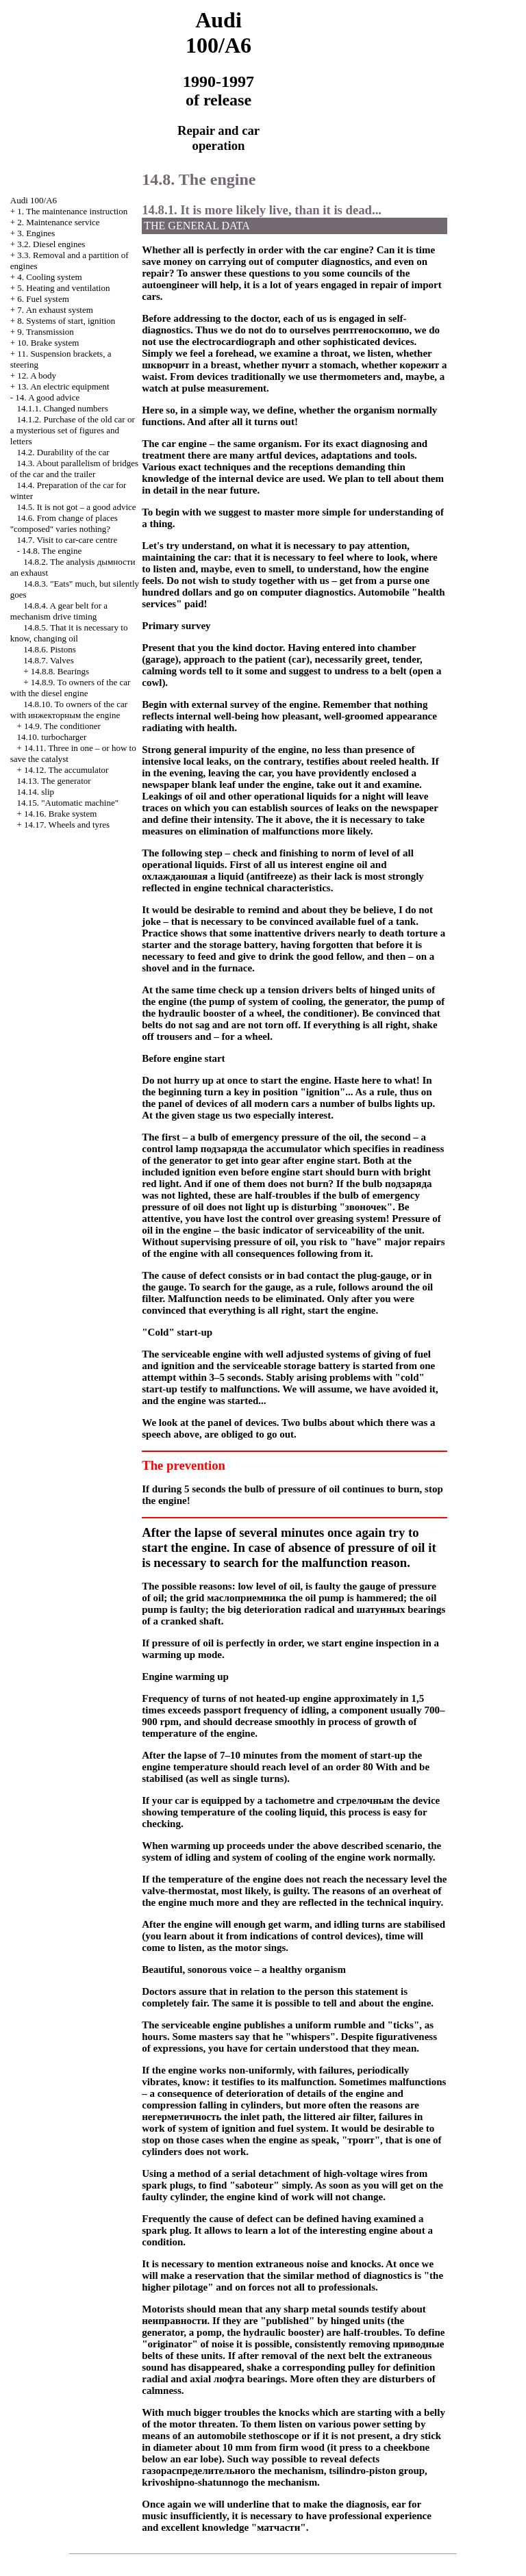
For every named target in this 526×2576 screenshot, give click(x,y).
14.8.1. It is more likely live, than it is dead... (261, 210)
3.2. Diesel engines (51, 244)
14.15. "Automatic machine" (68, 803)
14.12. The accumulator (66, 770)
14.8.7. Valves (48, 660)
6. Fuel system (42, 299)
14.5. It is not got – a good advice (76, 507)
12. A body (36, 375)
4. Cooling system (49, 277)
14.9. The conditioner (62, 726)
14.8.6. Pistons (49, 649)
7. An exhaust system (55, 310)
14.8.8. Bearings (60, 671)
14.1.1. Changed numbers (62, 408)
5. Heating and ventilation (63, 288)
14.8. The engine (52, 551)
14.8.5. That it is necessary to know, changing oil (69, 632)
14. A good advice (47, 397)
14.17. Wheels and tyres (67, 824)
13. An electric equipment (63, 386)
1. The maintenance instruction (72, 211)
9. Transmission (45, 332)
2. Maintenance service (58, 222)
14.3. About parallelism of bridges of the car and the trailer (74, 468)
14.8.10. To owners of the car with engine (68, 709)
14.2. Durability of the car (63, 452)
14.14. (36, 792)
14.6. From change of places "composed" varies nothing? (64, 523)
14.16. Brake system (60, 813)
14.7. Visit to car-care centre (67, 540)
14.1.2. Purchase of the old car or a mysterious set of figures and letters (72, 430)
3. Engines (36, 233)
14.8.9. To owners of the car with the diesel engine (70, 687)
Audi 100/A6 (33, 200)
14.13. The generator (54, 781)
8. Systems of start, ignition (66, 321)
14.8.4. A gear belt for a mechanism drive (59, 611)
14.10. (52, 737)
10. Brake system (48, 342)
